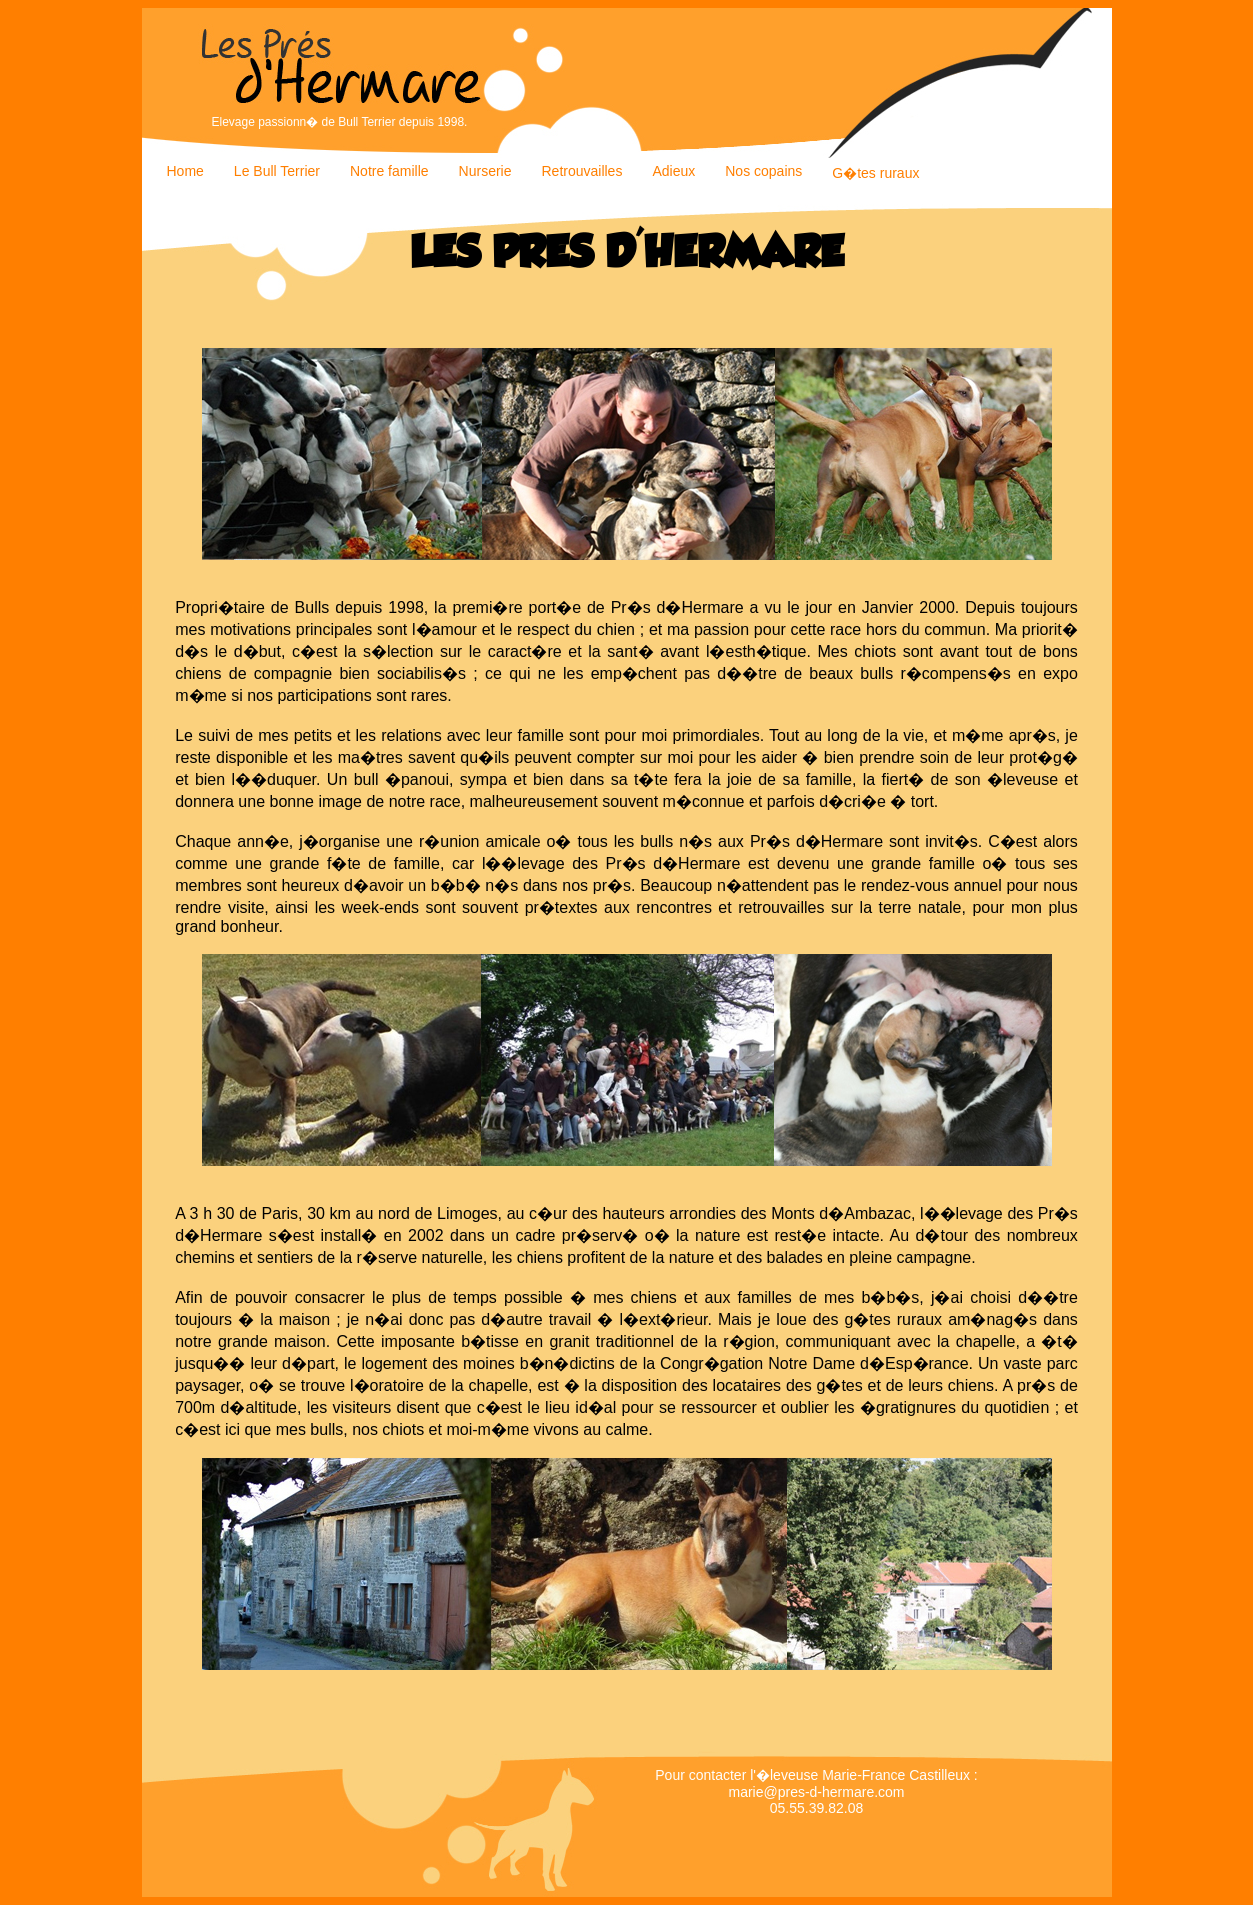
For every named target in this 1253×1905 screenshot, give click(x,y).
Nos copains (763, 171)
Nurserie (485, 171)
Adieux (673, 171)
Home (185, 171)
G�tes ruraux (875, 173)
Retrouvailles (581, 171)
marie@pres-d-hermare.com (816, 1792)
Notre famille (389, 171)
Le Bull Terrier (277, 171)
